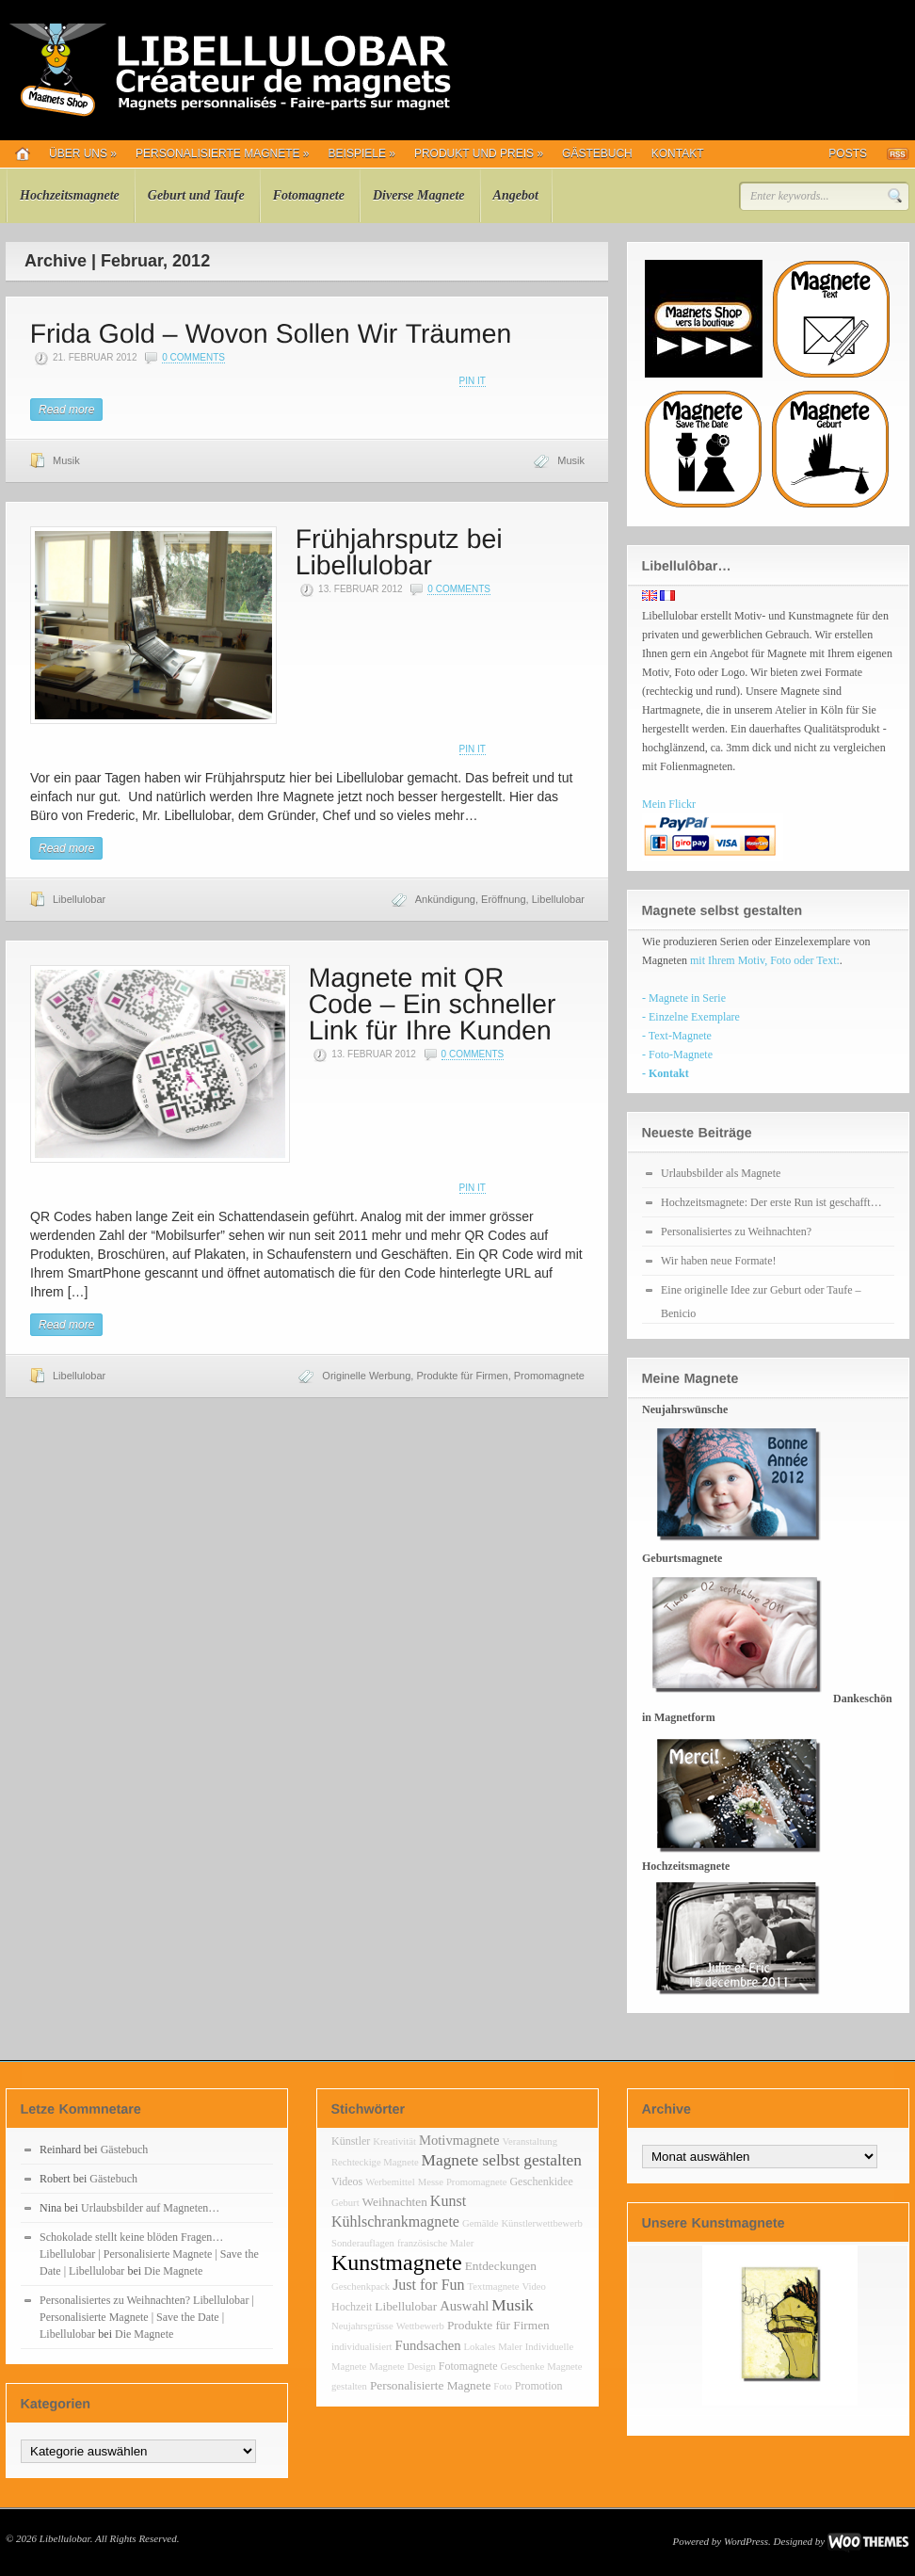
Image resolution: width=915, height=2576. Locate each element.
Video (533, 2286)
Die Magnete (173, 2271)
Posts (847, 153)
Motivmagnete (459, 2140)
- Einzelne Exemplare (691, 1016)
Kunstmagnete (396, 2262)
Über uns (83, 153)
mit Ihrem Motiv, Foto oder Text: (765, 960)
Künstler (350, 2141)
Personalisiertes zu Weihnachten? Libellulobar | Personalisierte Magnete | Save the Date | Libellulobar (147, 2317)
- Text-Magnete (677, 1035)
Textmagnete (494, 2286)
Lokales (480, 2347)
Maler (510, 2347)
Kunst (448, 2201)
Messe (430, 2182)
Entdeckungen (501, 2266)
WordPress (746, 2541)
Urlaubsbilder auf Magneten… (150, 2207)
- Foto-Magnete (677, 1054)
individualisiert (362, 2347)
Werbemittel (389, 2182)
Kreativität (394, 2141)
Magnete (386, 2366)
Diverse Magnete (419, 195)
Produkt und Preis (478, 153)
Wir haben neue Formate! (718, 1260)
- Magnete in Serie (684, 998)
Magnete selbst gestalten (502, 2160)
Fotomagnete (309, 195)
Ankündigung (445, 899)
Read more (66, 409)
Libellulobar (79, 899)
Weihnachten (394, 2202)
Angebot (515, 195)
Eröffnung (503, 899)
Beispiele (362, 153)
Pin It (472, 381)
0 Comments (193, 357)
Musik (66, 460)
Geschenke (522, 2366)
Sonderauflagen (362, 2243)
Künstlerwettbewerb (541, 2223)
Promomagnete (549, 1375)
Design (422, 2366)
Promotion (539, 2385)
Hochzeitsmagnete (70, 195)
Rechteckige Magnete (375, 2162)
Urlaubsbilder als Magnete (720, 1173)
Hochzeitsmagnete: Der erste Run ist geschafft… (771, 1202)
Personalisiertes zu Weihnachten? (736, 1231)
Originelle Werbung (366, 1375)
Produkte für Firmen (461, 1375)
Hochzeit (351, 2306)
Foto (502, 2386)
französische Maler (435, 2243)
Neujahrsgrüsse (362, 2326)
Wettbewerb (420, 2326)
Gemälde (480, 2223)
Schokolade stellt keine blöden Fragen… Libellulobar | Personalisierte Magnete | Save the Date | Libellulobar (149, 2254)
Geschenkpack (360, 2286)
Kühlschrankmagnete (395, 2222)
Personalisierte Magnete (223, 153)
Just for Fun (428, 2285)
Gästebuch (597, 153)
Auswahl (464, 2305)
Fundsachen (428, 2345)
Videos (346, 2181)
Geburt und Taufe (196, 195)
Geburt (345, 2203)
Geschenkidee (540, 2181)
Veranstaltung (529, 2141)
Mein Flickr (669, 804)
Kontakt (677, 153)
